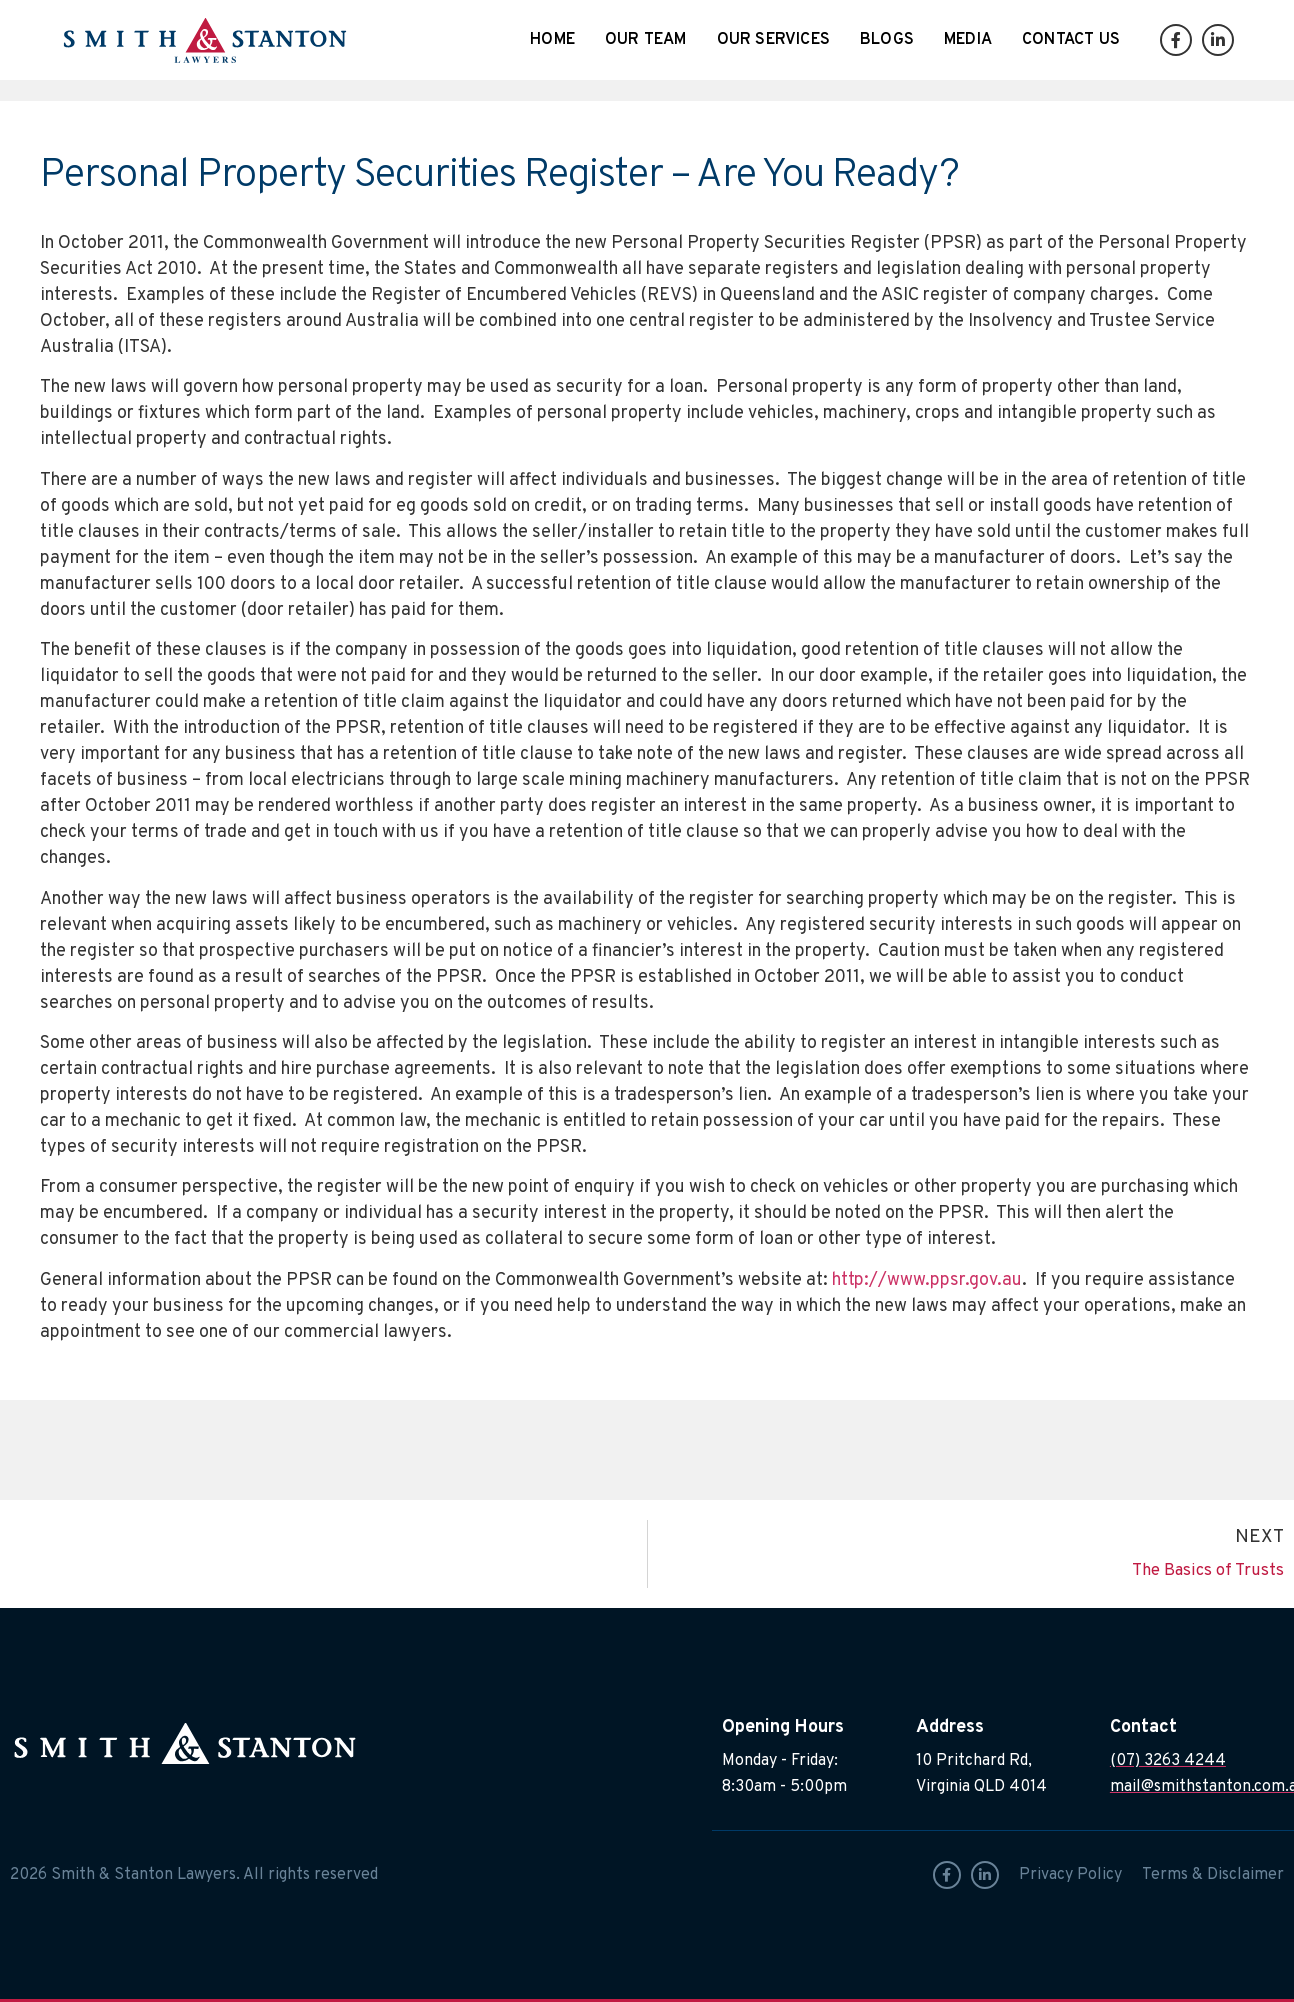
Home (552, 40)
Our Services (773, 40)
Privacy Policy (1070, 1875)
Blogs (887, 40)
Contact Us (1071, 40)
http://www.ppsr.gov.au (927, 1280)
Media (968, 40)
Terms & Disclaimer (1213, 1875)
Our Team (646, 40)
